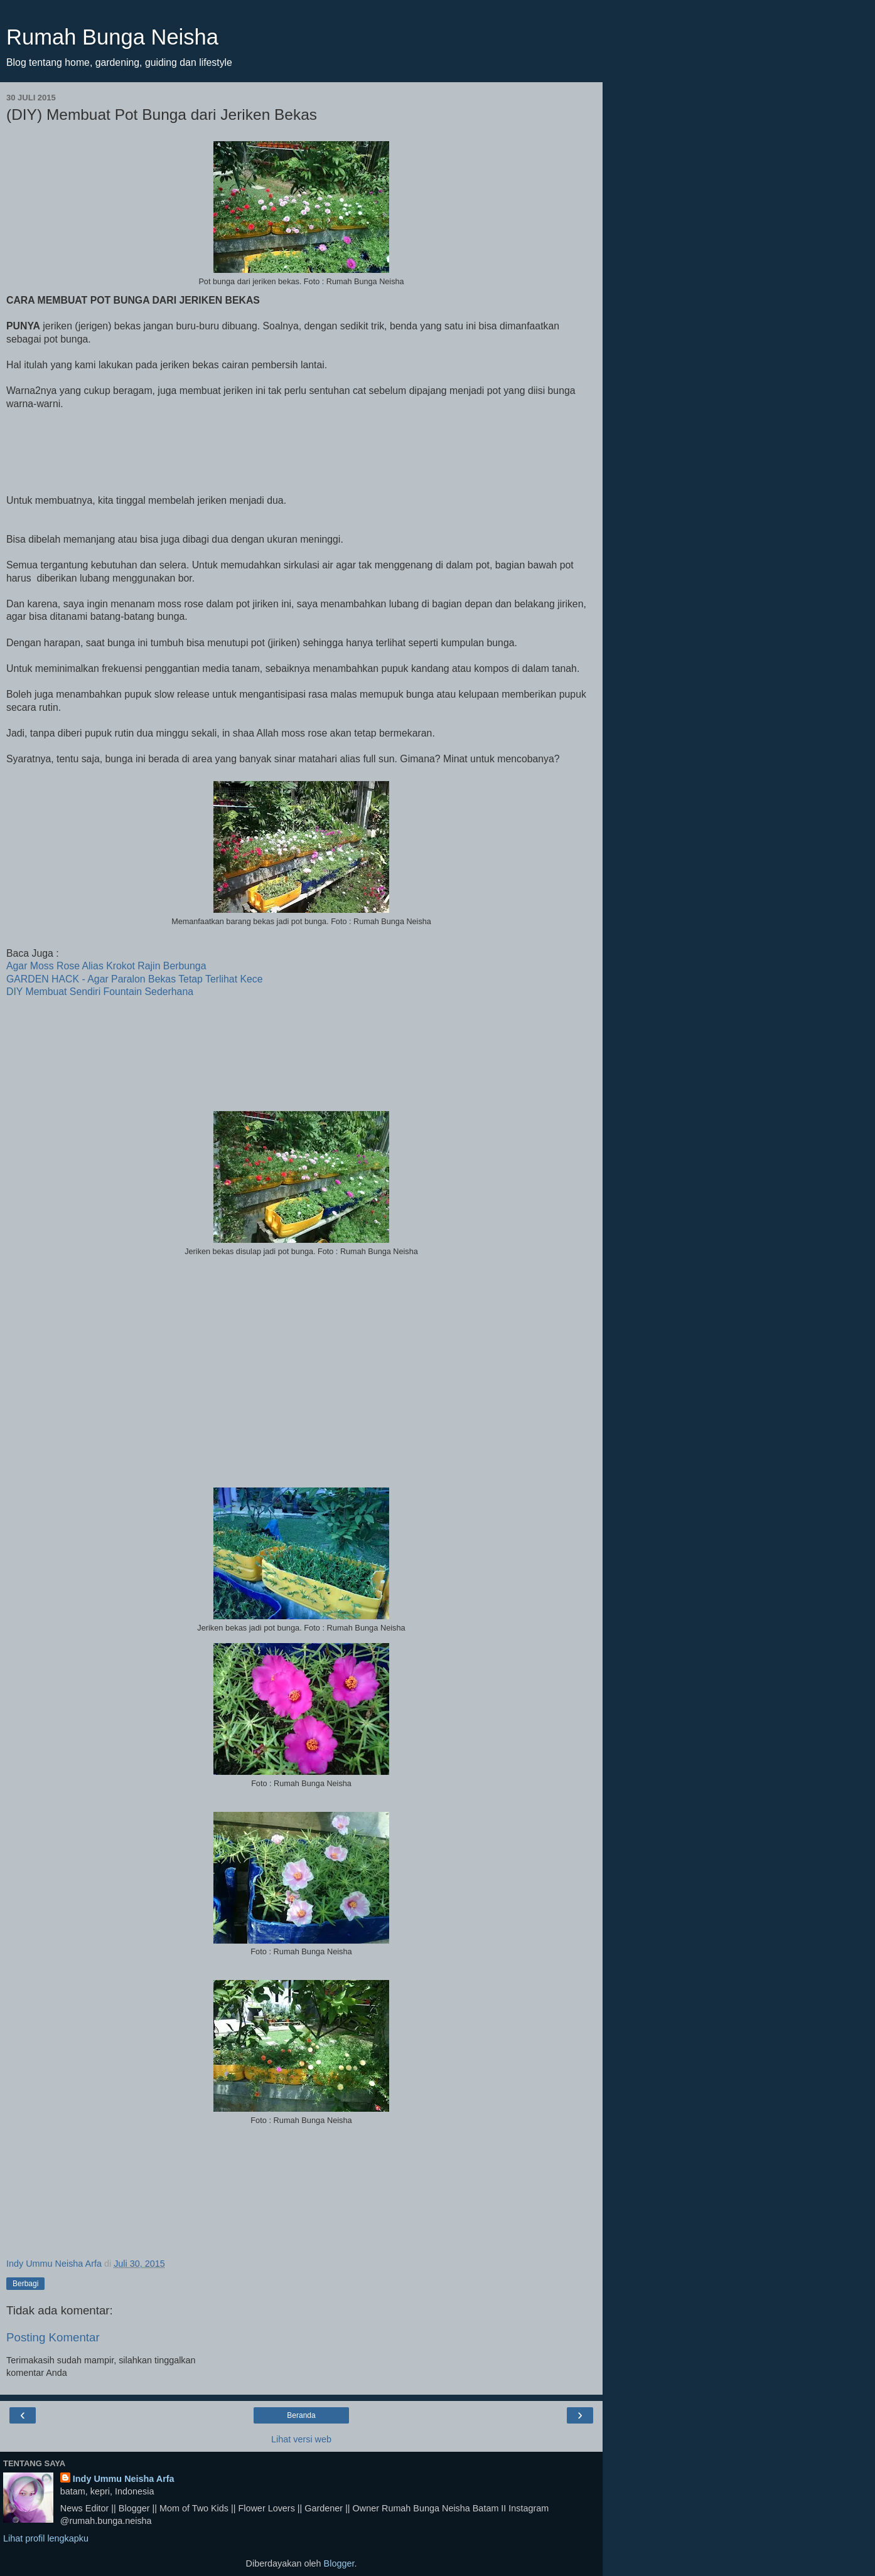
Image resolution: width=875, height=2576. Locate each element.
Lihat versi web (301, 2439)
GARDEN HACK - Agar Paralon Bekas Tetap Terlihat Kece (134, 979)
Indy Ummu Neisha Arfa (123, 2479)
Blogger (339, 2563)
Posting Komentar (53, 2337)
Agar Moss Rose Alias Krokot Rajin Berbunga (106, 966)
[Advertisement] (301, 1366)
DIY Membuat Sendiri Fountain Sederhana (99, 991)
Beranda (301, 2415)
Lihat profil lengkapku (46, 2538)
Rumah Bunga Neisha (112, 37)
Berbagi (25, 2283)
